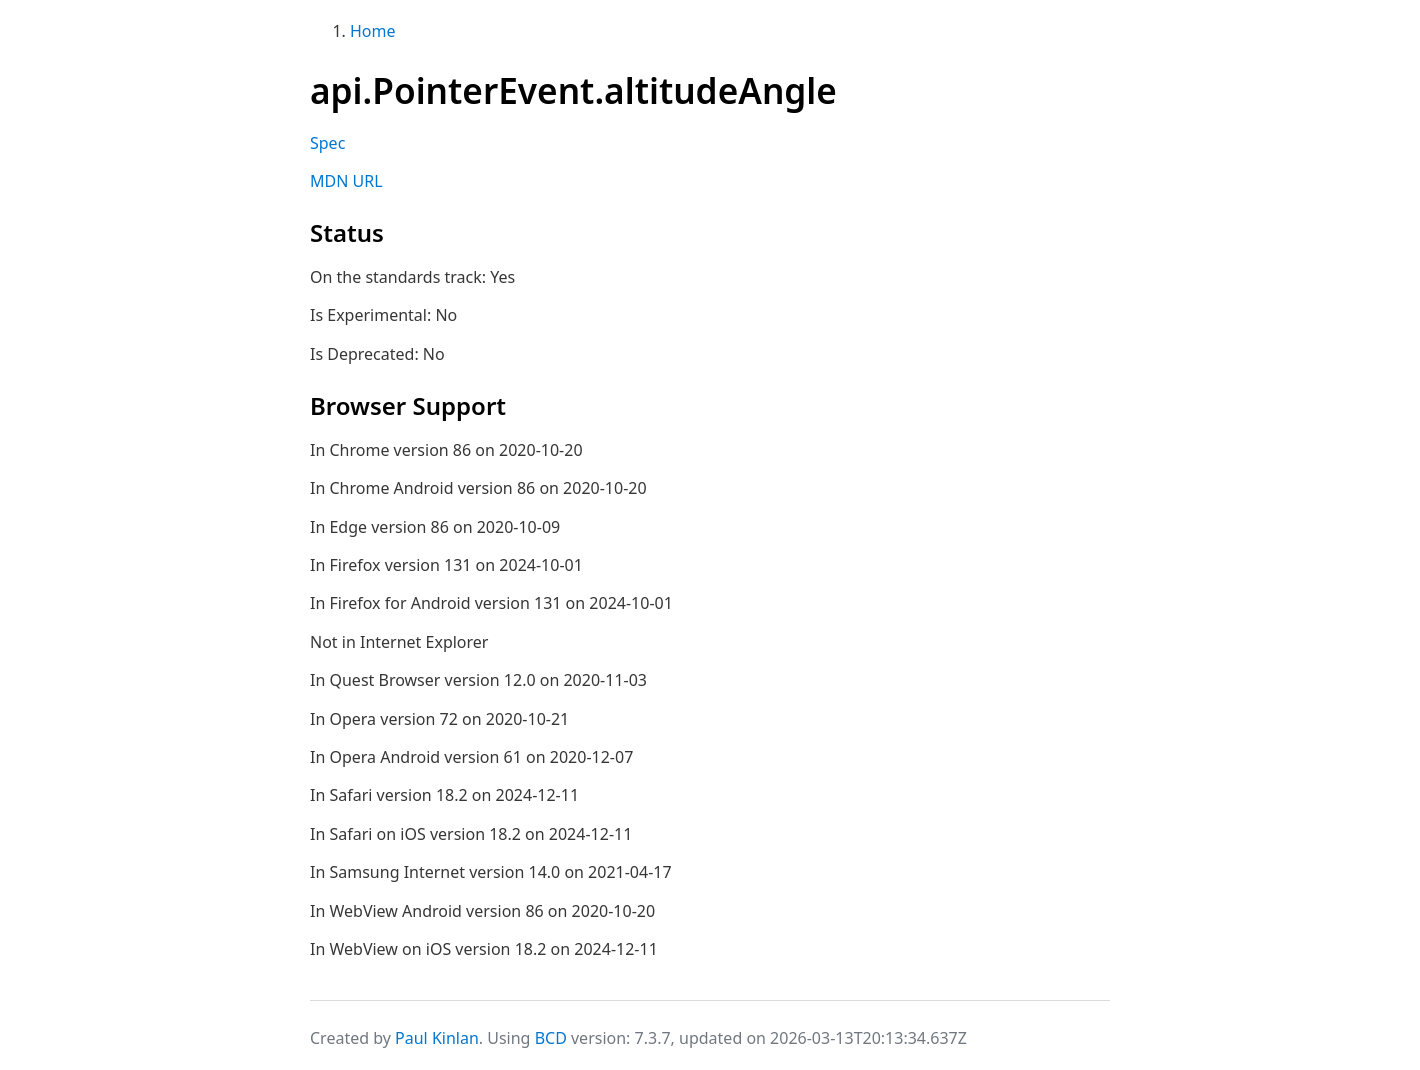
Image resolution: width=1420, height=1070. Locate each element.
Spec (327, 143)
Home (373, 31)
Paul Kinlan (437, 1038)
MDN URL (346, 181)
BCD (551, 1038)
